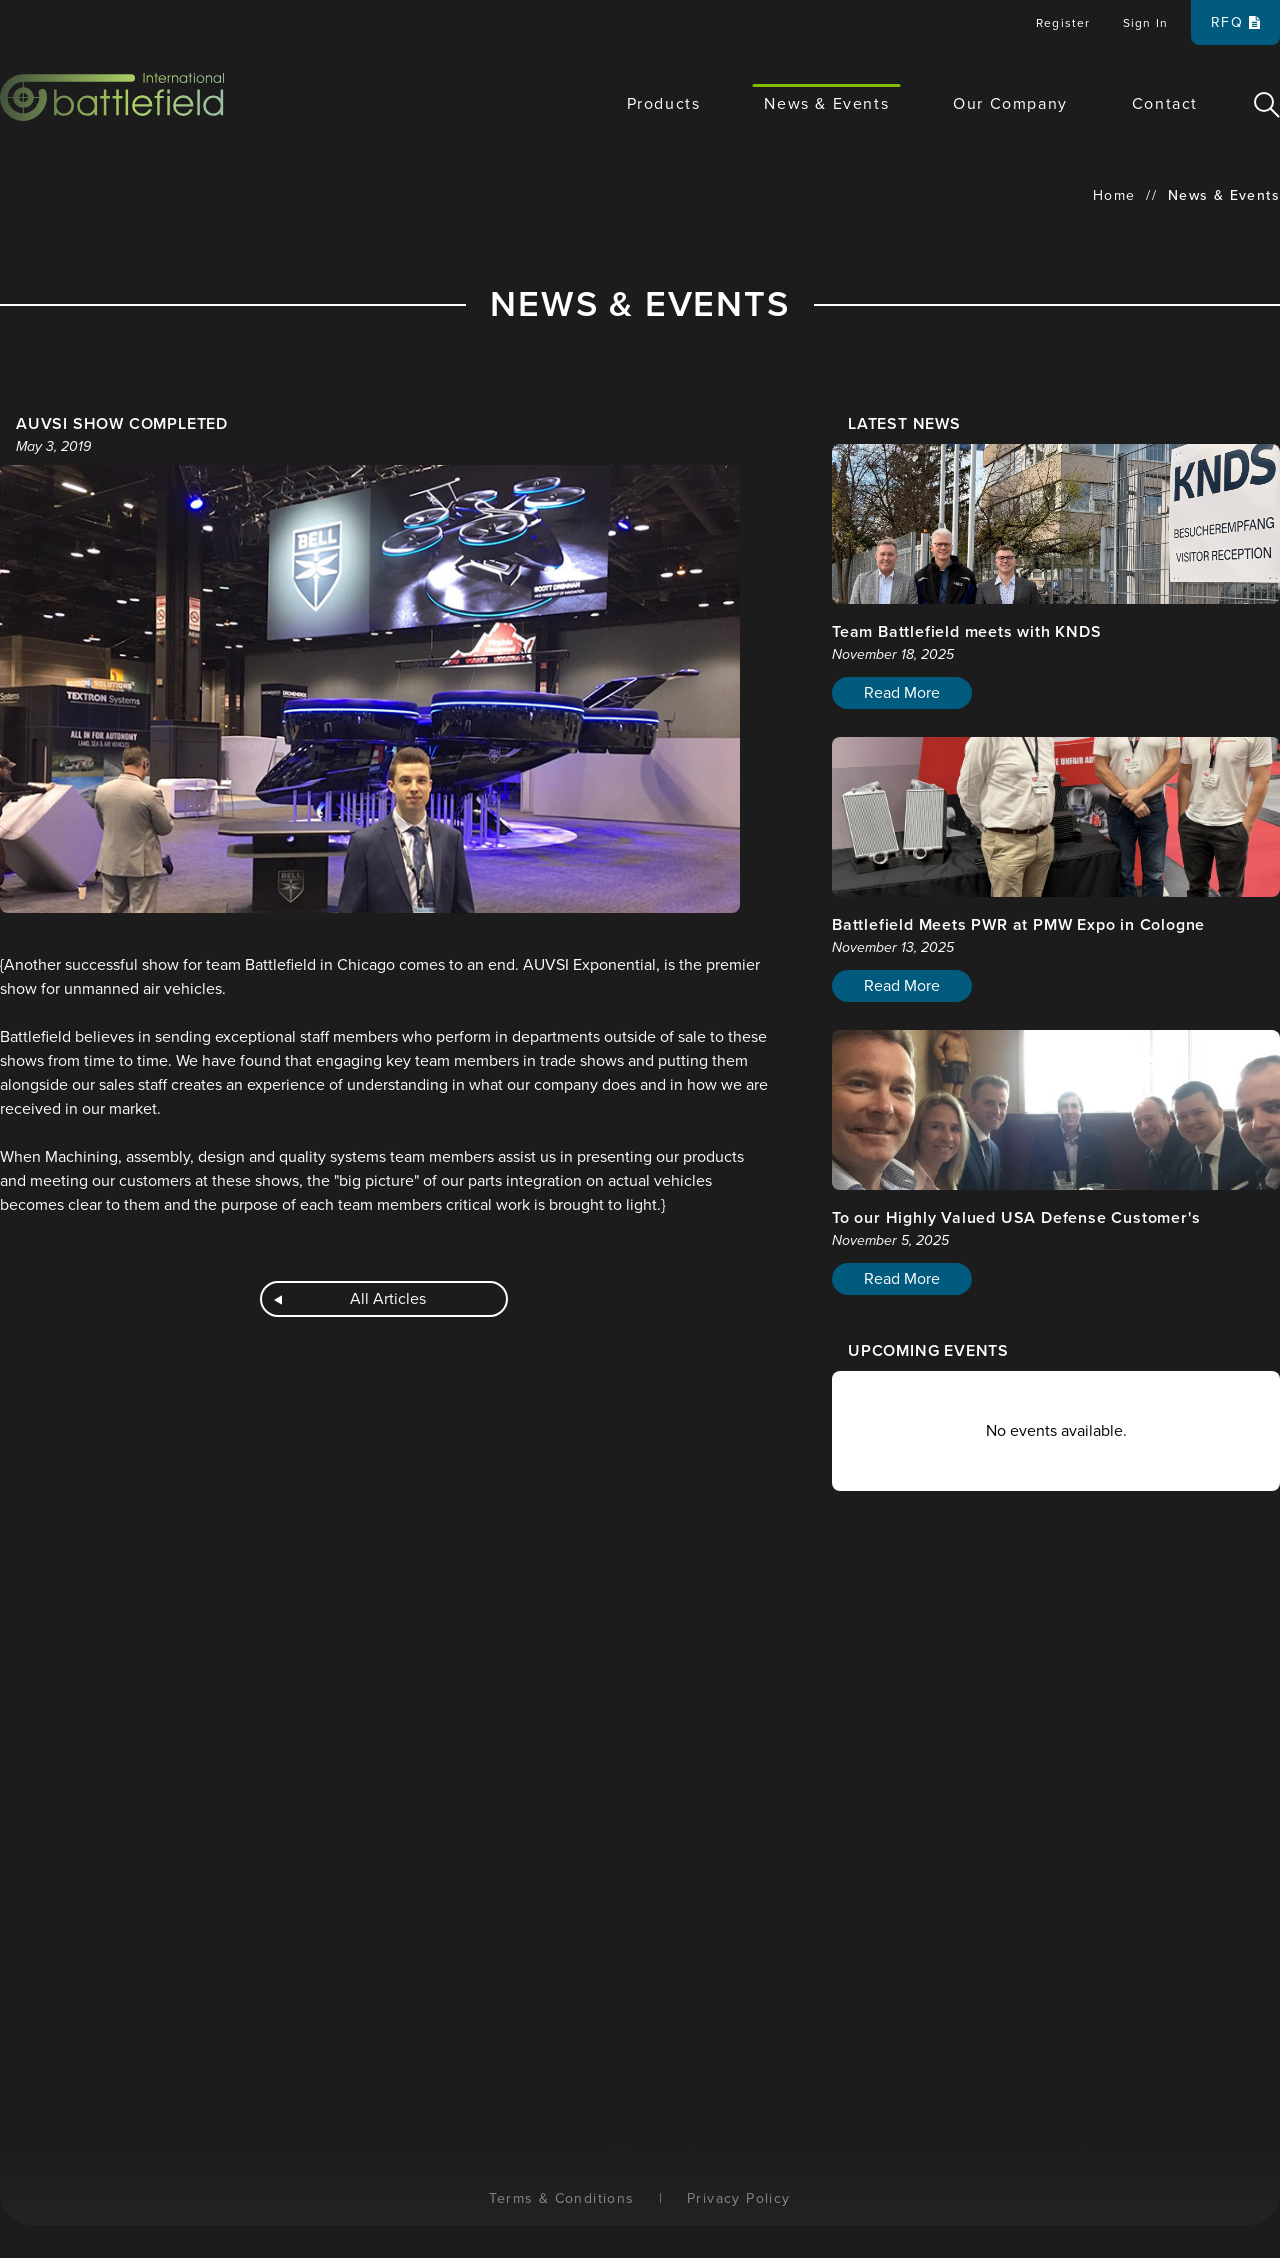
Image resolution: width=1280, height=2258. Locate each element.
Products (664, 104)
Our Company (1010, 104)
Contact (1165, 104)
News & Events (826, 104)
